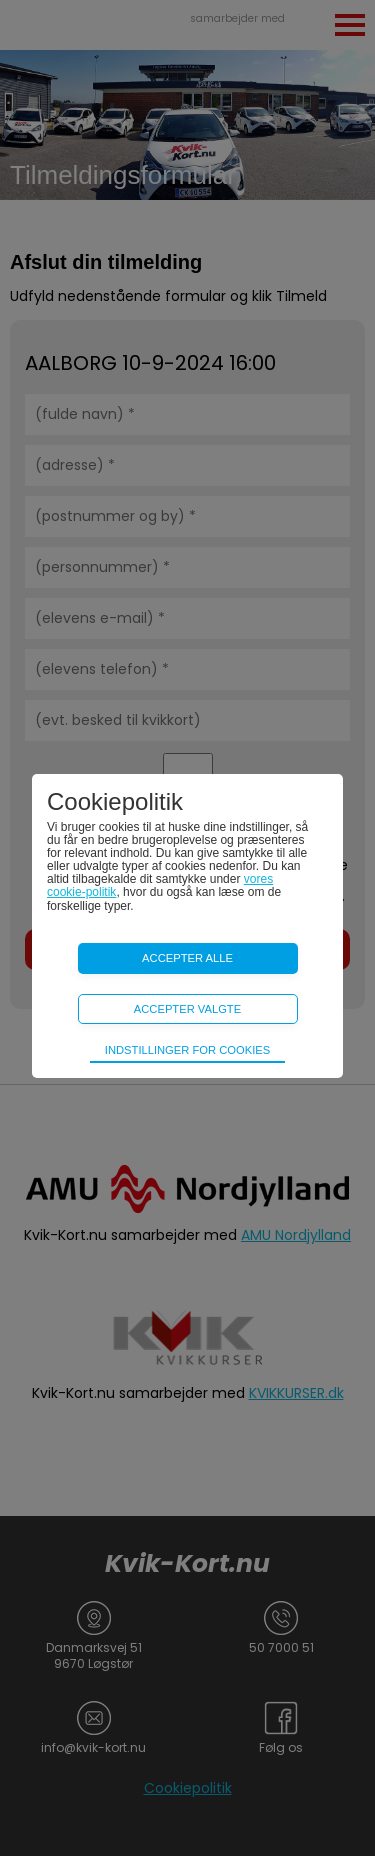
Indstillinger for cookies (187, 1050)
